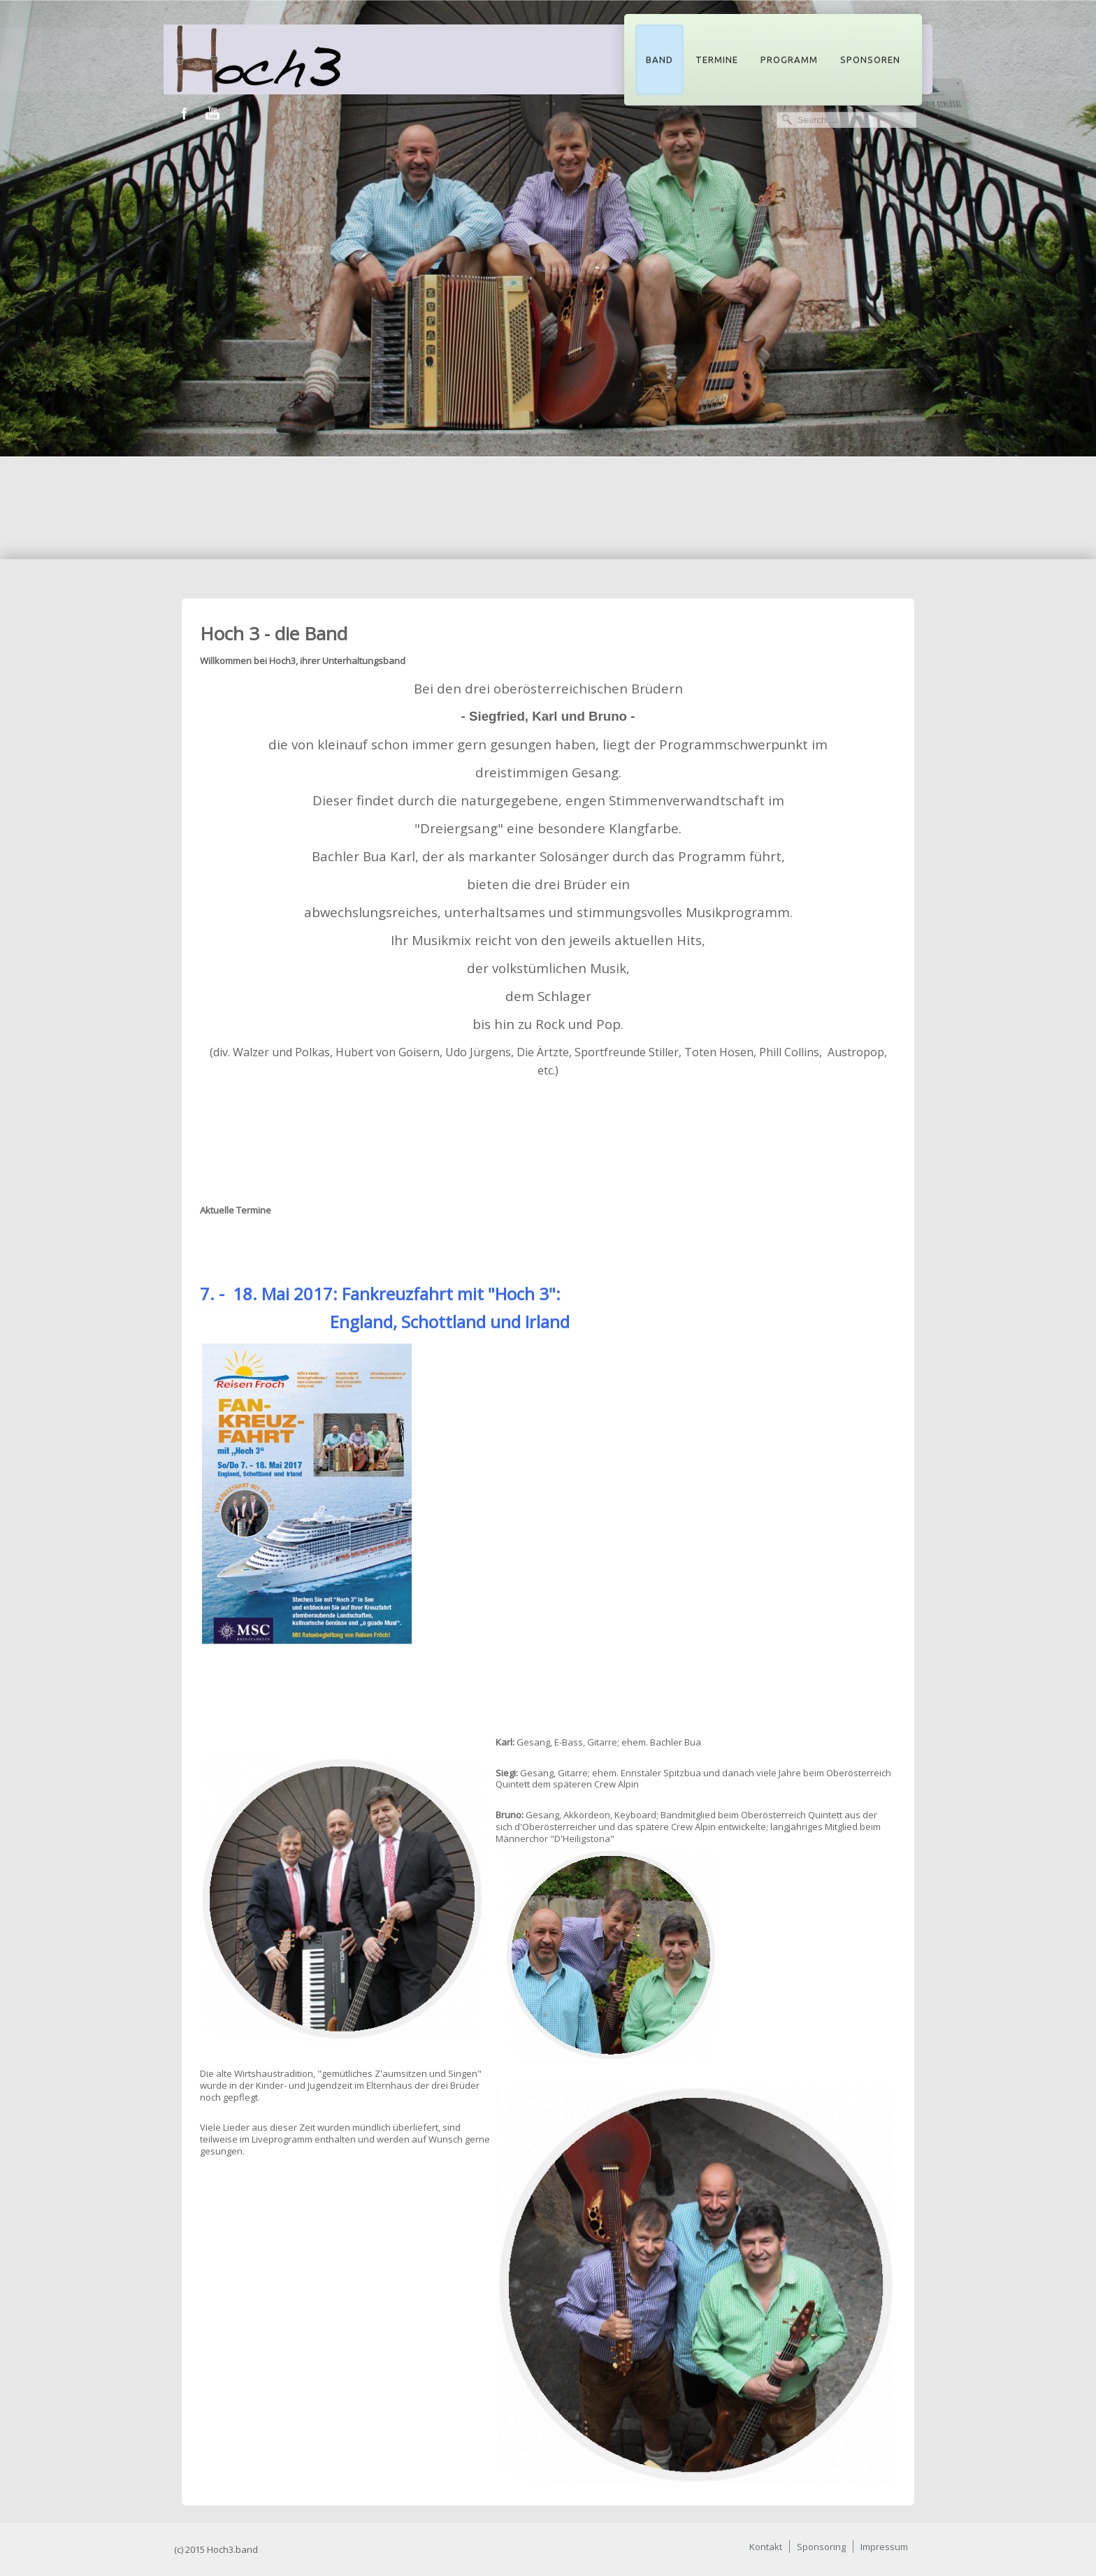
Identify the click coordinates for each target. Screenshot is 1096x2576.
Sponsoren (870, 59)
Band (659, 59)
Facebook (185, 113)
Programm (789, 59)
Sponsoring (821, 2546)
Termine (716, 59)
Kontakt (765, 2546)
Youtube (212, 113)
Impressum (884, 2546)
